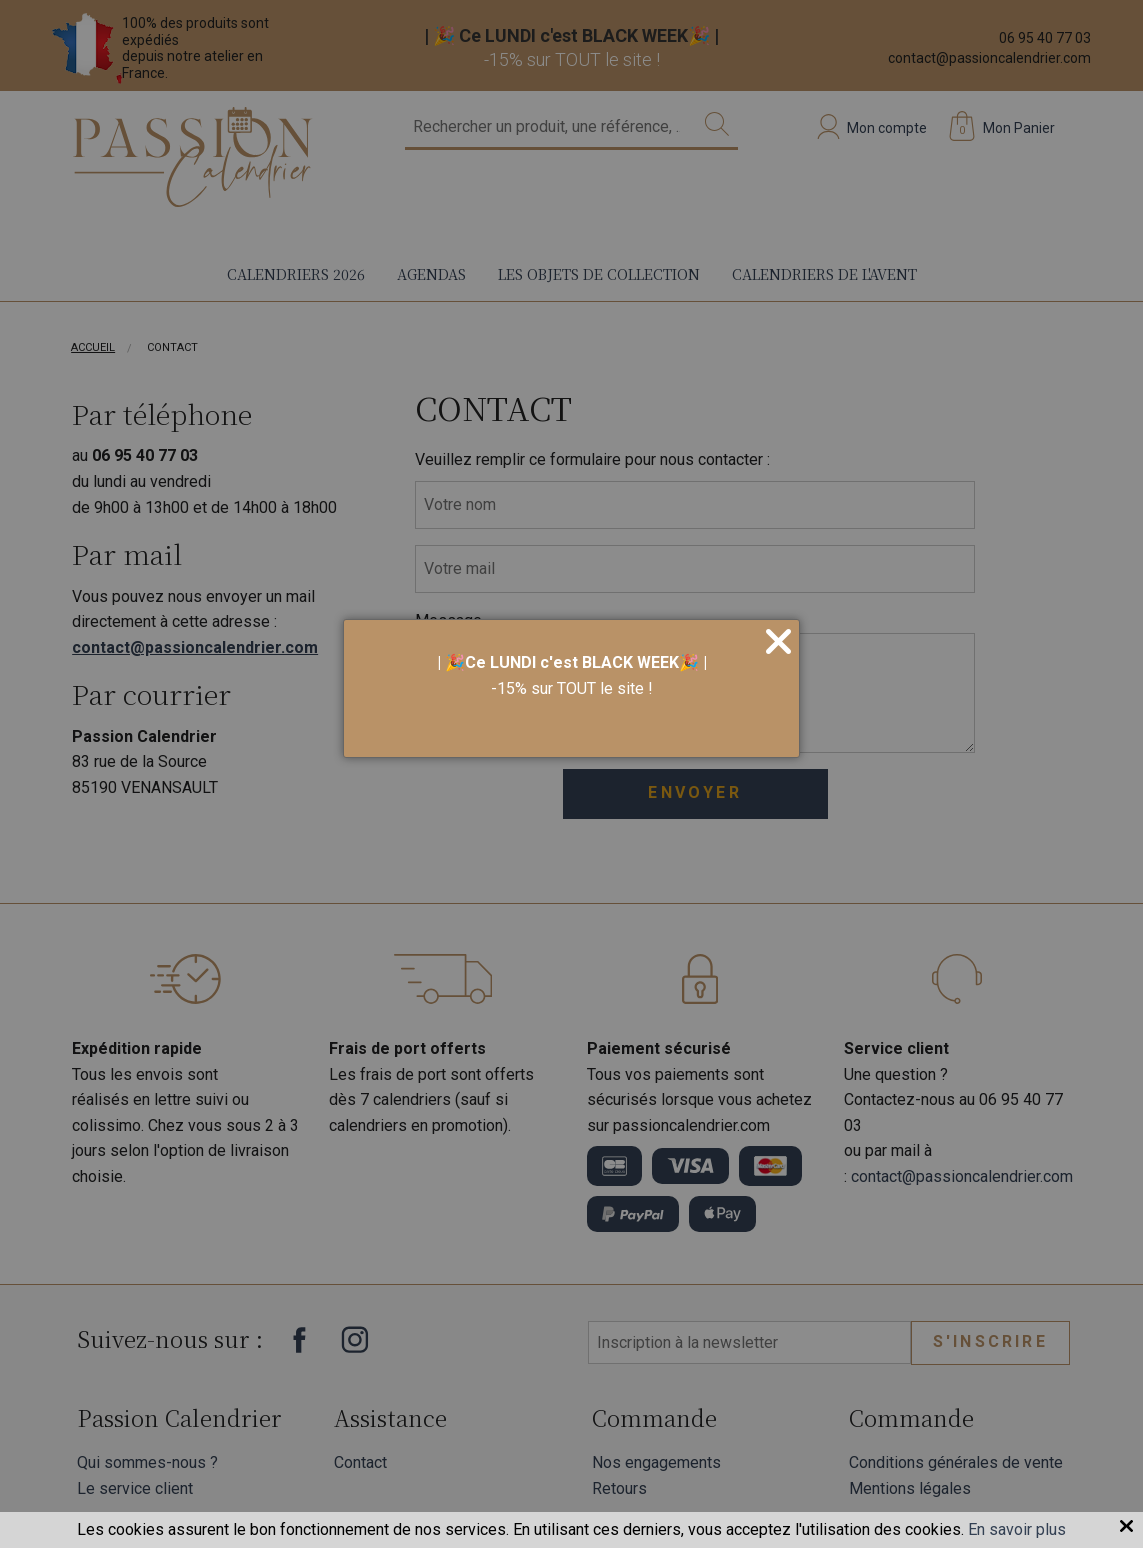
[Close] (778, 643)
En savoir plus (1017, 1529)
